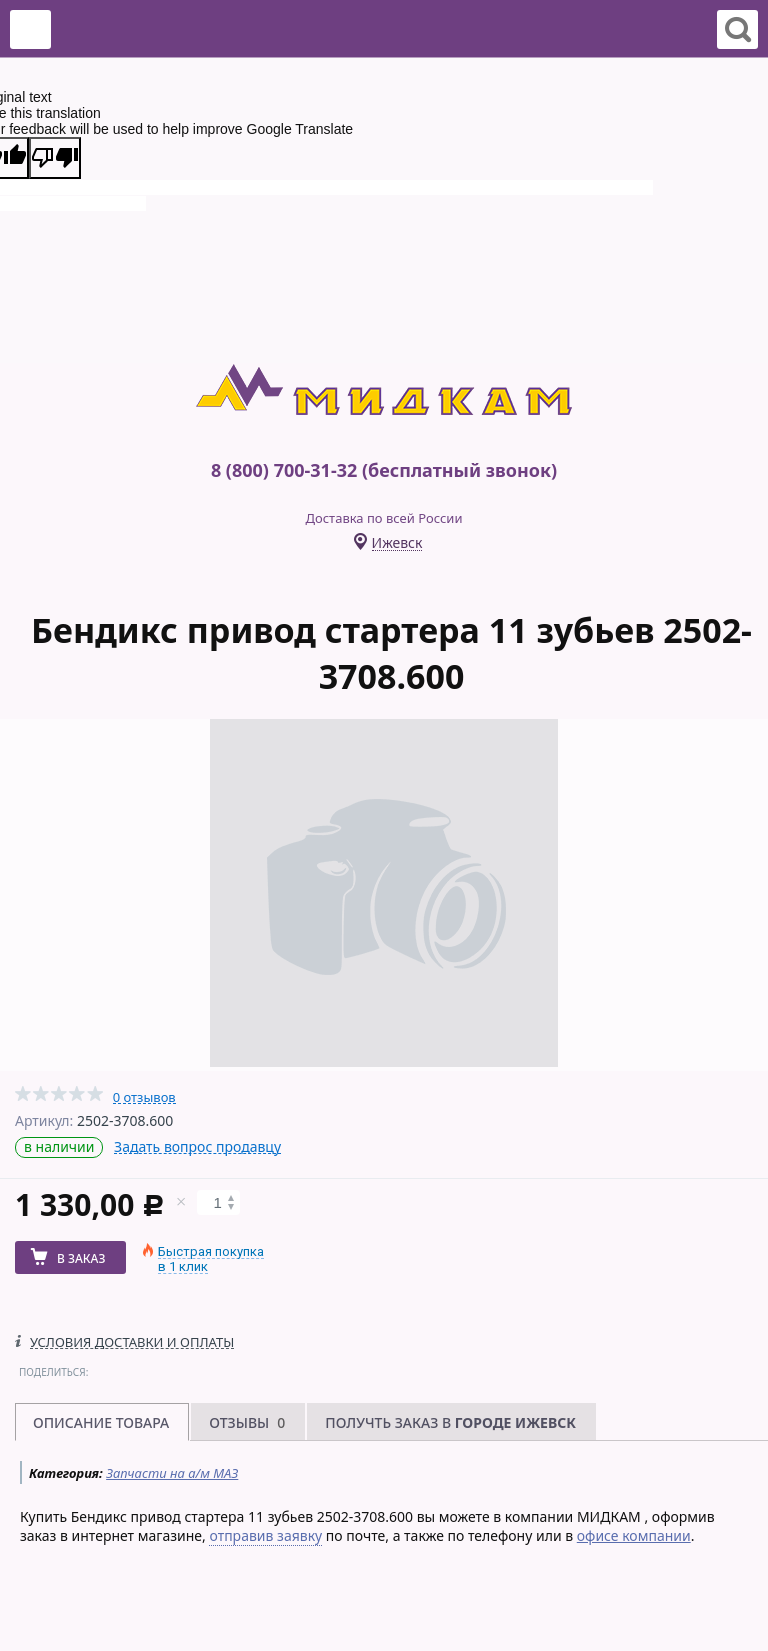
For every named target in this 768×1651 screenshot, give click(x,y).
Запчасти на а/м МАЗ (172, 1473)
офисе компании (634, 1535)
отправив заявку (265, 1535)
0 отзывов (144, 1097)
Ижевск (397, 543)
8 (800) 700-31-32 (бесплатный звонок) (384, 470)
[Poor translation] (55, 158)
